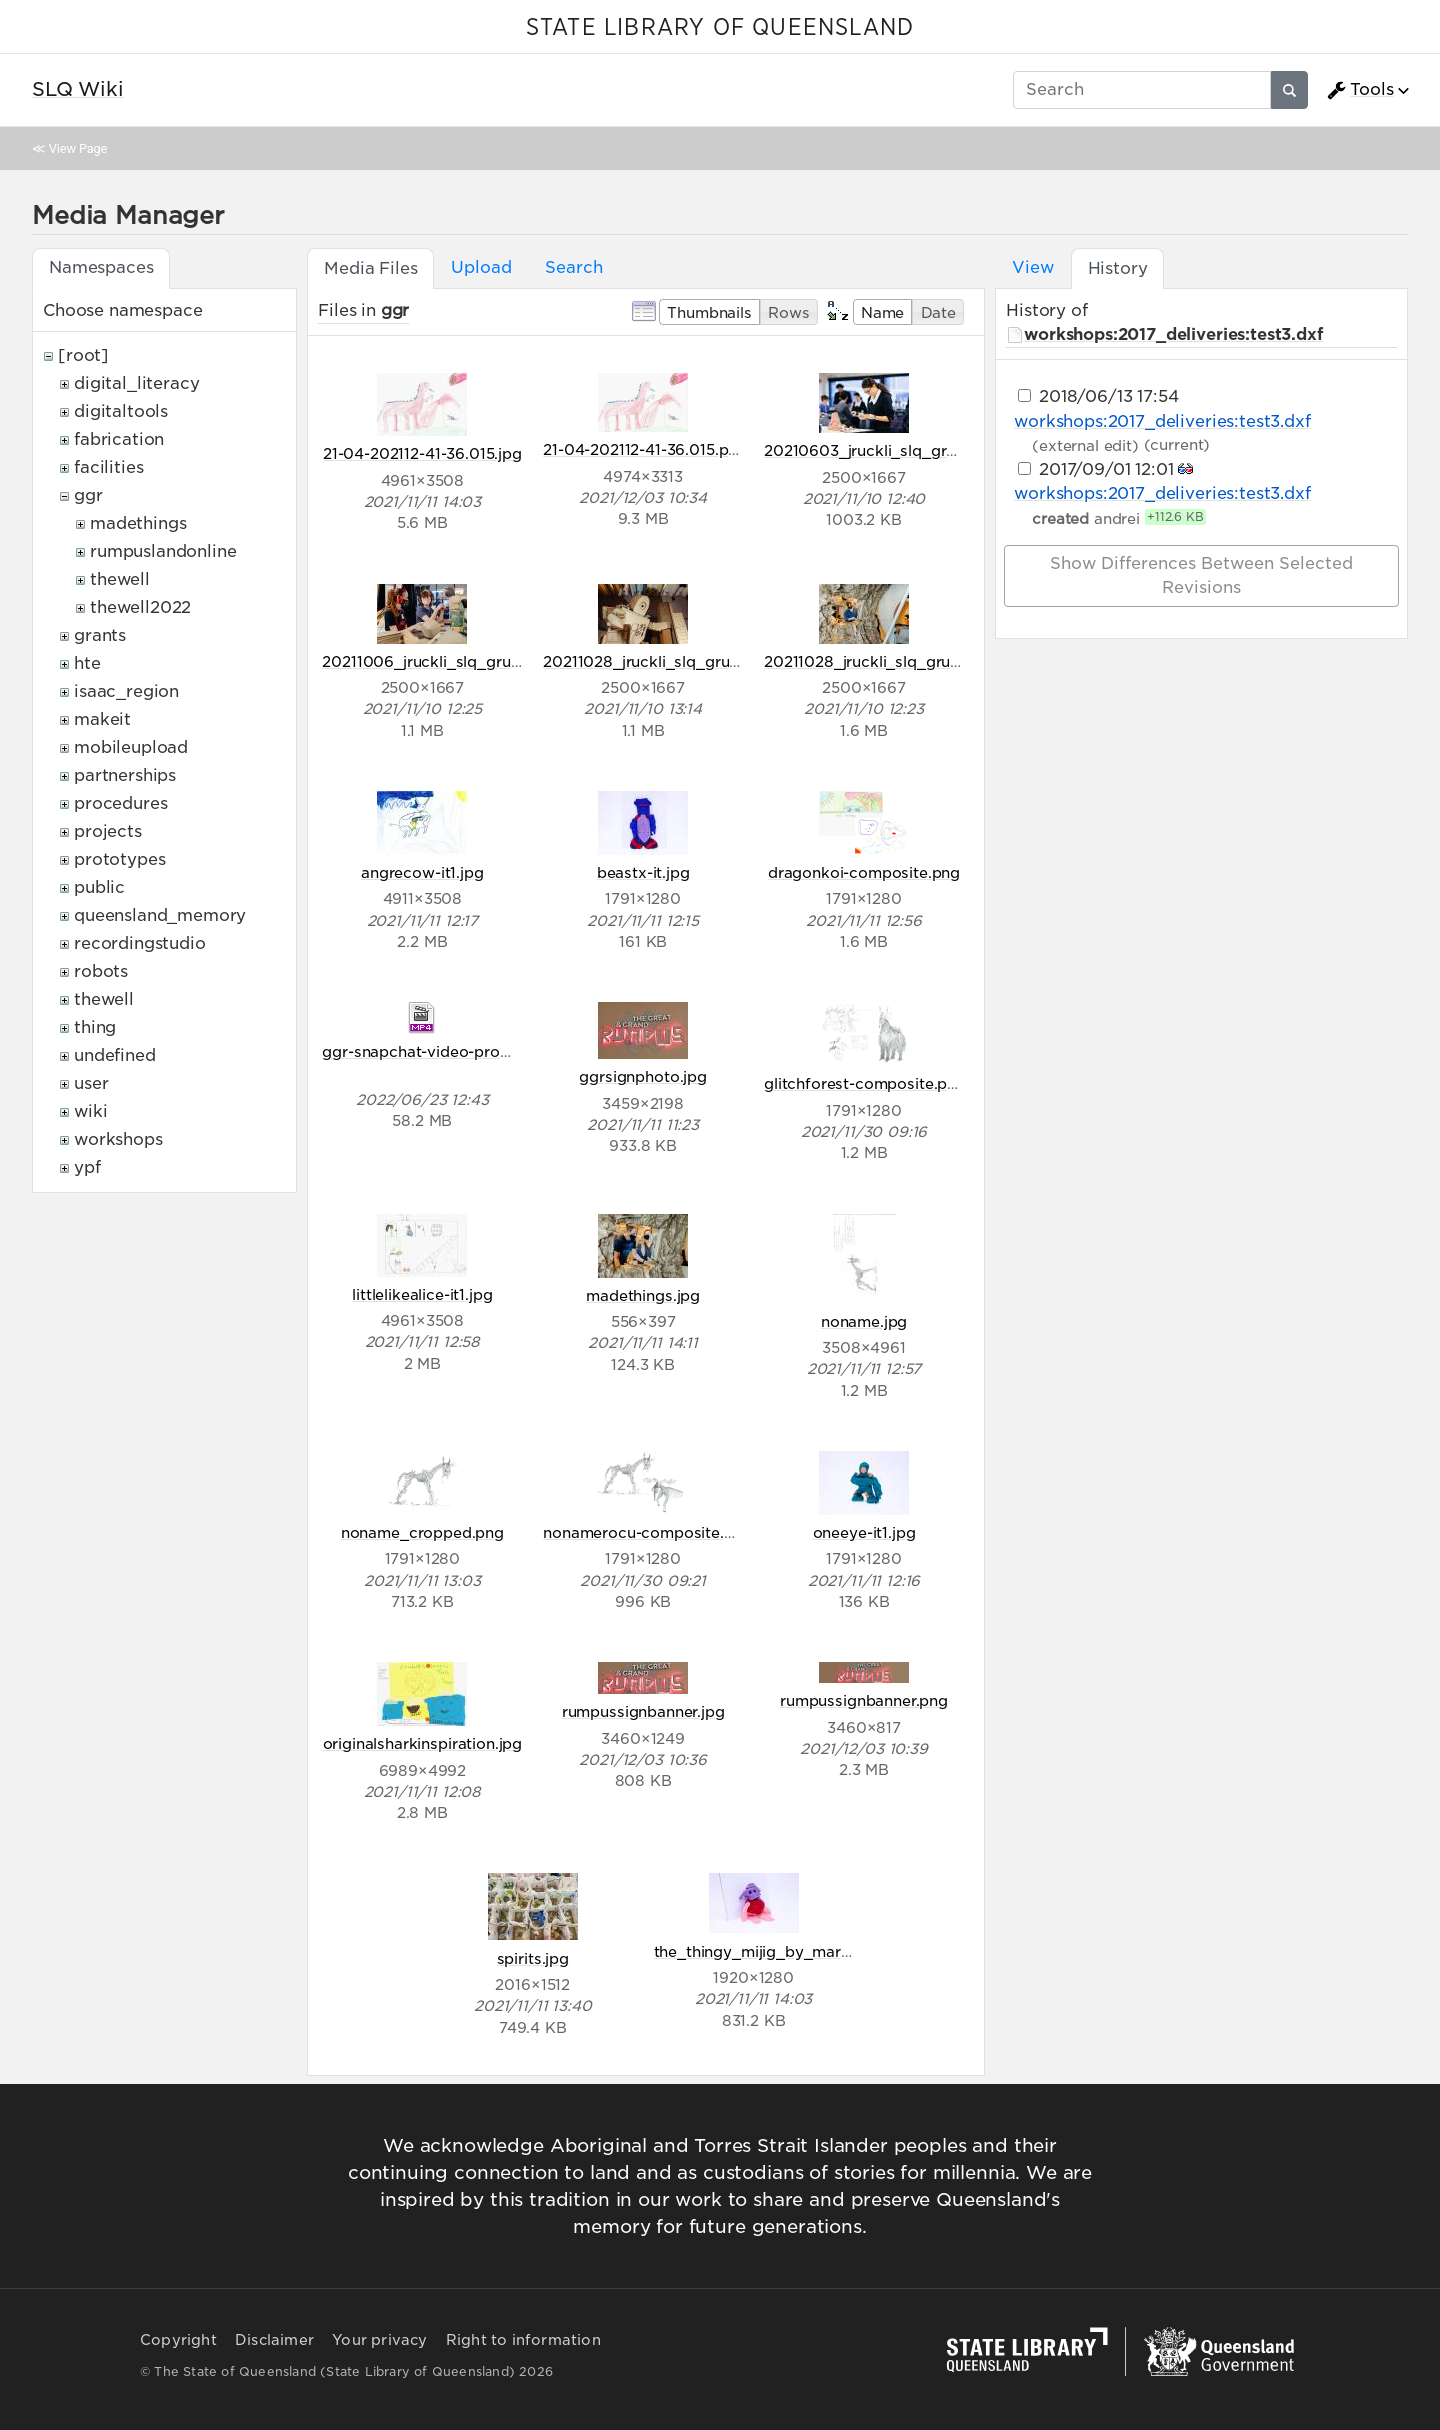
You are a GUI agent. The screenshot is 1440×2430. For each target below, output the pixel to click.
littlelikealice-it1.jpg (422, 1294)
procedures (120, 803)
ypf (87, 1167)
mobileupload (131, 747)
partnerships (125, 775)
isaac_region (126, 691)
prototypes (119, 859)
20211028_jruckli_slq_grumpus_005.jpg (689, 661)
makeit (102, 719)
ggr (88, 495)
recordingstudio (140, 943)
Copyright (178, 2340)
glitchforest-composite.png (865, 1083)
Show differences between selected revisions (1201, 575)
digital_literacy (136, 383)
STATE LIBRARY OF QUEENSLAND (720, 28)
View (1032, 267)
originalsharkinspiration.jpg (423, 1743)
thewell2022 (140, 607)
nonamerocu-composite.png (647, 1532)
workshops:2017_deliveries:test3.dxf (1173, 334)
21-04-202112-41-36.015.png (645, 449)
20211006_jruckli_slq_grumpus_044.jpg (469, 661)
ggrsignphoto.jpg (642, 1076)
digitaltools (121, 411)
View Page (78, 148)
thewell (120, 579)
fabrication (119, 439)
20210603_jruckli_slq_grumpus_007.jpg (912, 450)
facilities (108, 467)
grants (100, 635)
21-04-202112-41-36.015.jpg (422, 453)
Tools (1360, 90)
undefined (115, 1055)
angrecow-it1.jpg (422, 872)
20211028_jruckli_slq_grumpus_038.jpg (910, 661)
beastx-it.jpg (643, 872)
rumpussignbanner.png (864, 1700)
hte (87, 663)
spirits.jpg (533, 1958)
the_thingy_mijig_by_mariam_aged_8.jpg (807, 1951)
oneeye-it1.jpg (864, 1532)
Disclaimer (274, 2340)
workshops (118, 1139)
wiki (90, 1111)
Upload (481, 267)
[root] (83, 355)
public (99, 887)
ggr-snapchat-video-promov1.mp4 (448, 1051)
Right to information (523, 2340)
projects (108, 831)
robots (101, 971)
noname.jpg (864, 1321)
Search (573, 267)
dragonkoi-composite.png (864, 872)
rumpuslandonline (163, 551)
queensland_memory (160, 915)
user (91, 1083)
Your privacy (379, 2340)
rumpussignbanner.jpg (643, 1711)
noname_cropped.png (422, 1532)
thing (95, 1027)
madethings (138, 523)
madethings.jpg (643, 1295)
